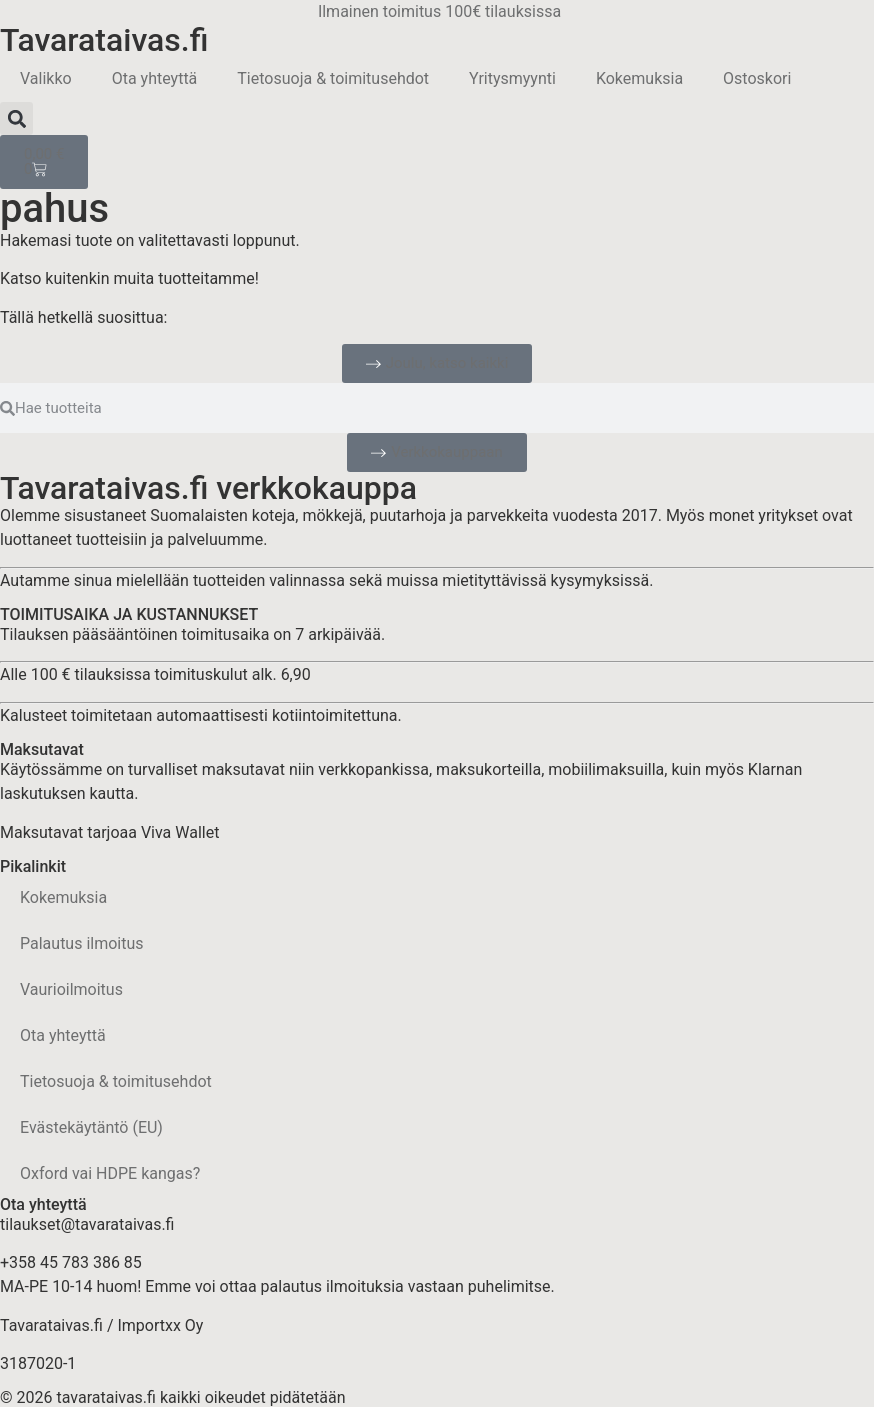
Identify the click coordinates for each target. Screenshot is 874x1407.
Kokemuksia (639, 78)
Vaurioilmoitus (71, 989)
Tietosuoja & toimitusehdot (333, 78)
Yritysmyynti (512, 78)
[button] (16, 118)
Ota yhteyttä (155, 78)
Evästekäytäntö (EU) (91, 1127)
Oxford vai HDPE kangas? (110, 1173)
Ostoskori (757, 78)
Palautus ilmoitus (82, 943)
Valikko (46, 78)
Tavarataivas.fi (104, 40)
